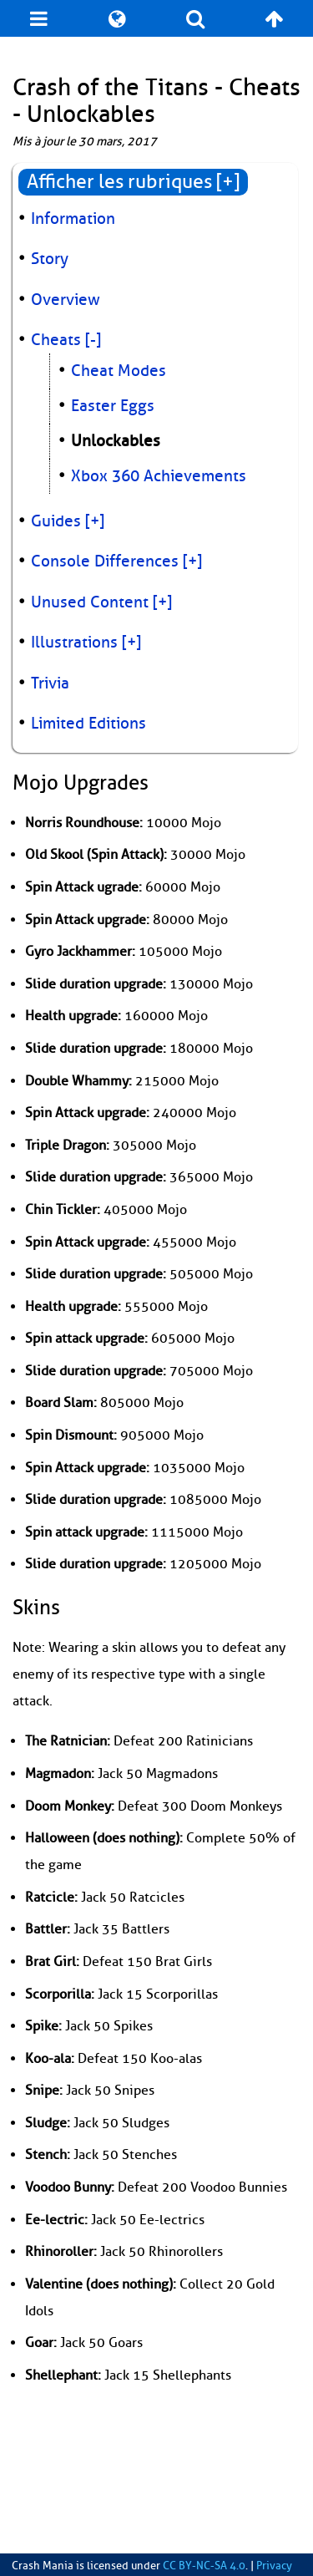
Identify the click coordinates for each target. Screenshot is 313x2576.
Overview (65, 300)
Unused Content (90, 602)
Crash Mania (42, 2566)
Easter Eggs (112, 406)
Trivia (50, 683)
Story (49, 259)
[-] (93, 340)
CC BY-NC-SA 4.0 (204, 2566)
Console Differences (105, 561)
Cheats (56, 340)
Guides (56, 521)
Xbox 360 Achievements (158, 476)
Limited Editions (88, 724)
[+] (94, 521)
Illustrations (74, 643)
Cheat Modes (118, 371)
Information (73, 219)
